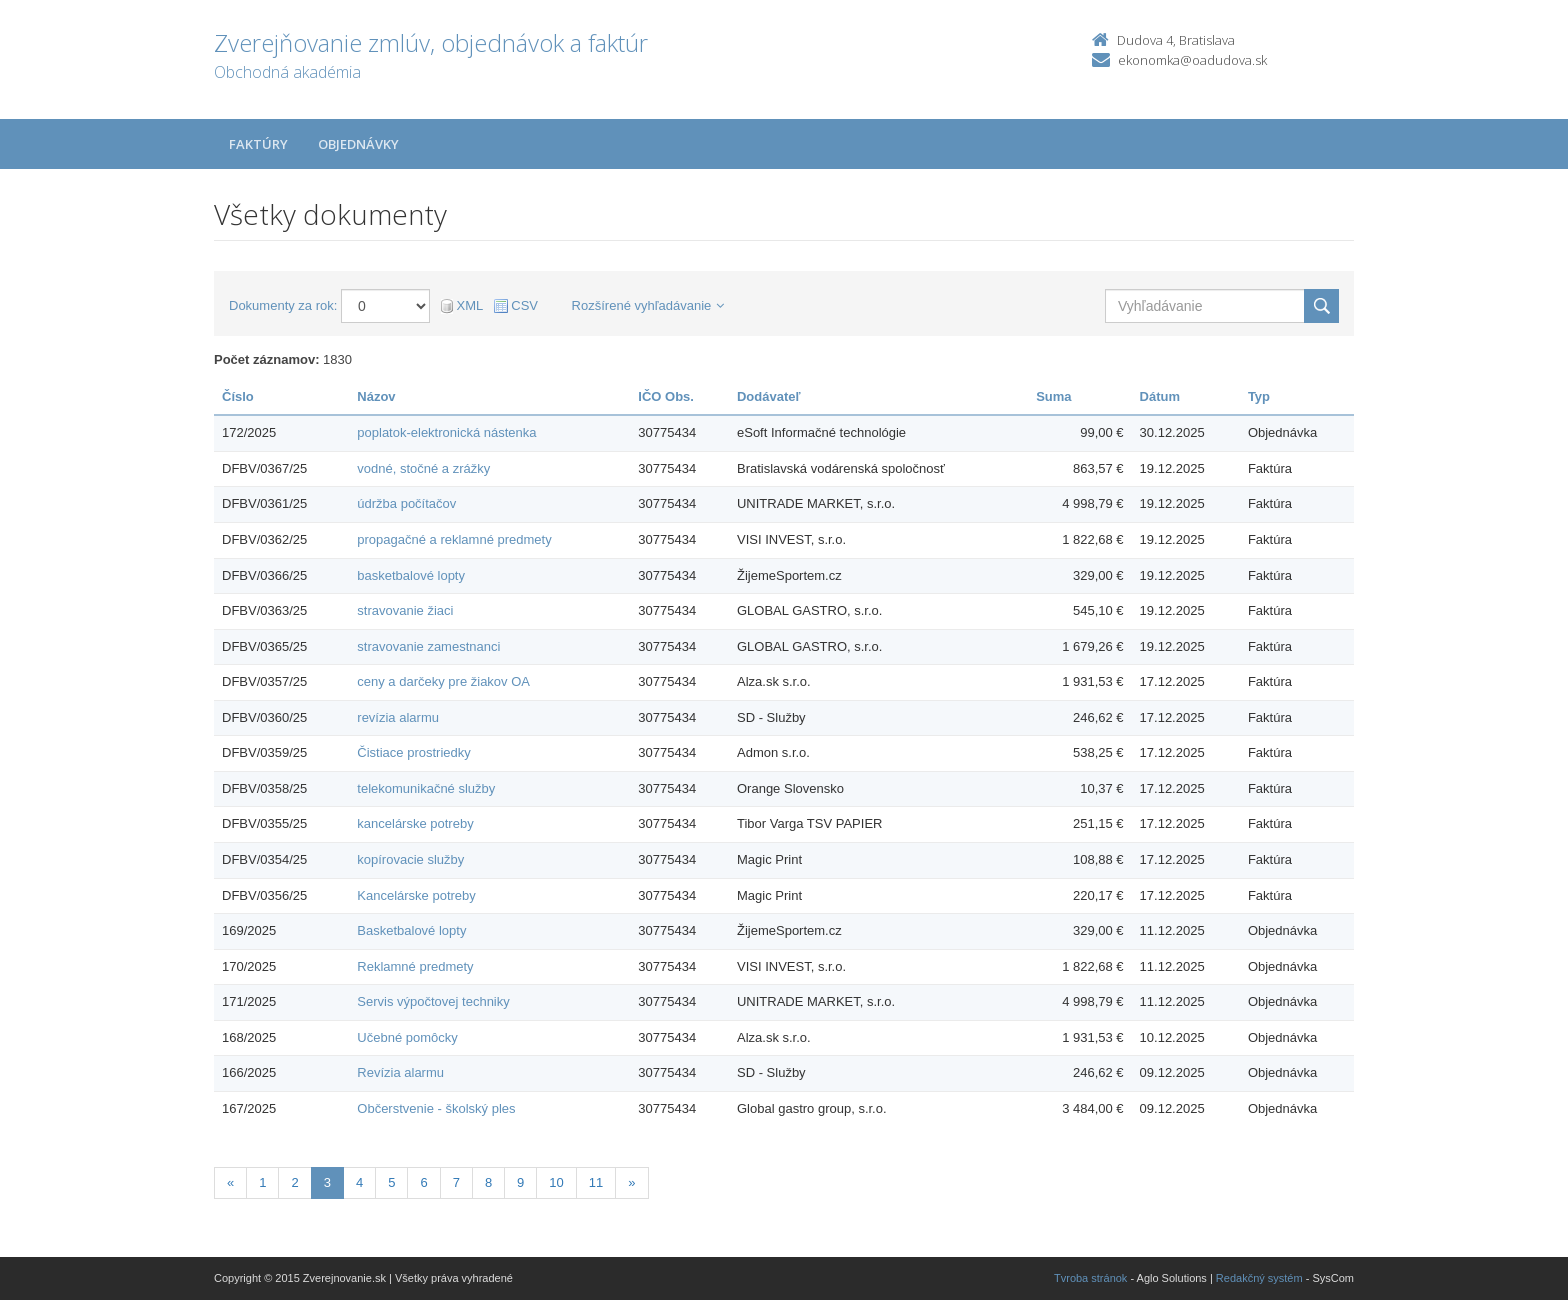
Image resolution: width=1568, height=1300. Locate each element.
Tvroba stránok (1090, 1278)
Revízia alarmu (400, 1072)
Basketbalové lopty (411, 930)
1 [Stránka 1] (262, 1182)
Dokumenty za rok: (283, 305)
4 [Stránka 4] (359, 1182)
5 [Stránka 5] (391, 1182)
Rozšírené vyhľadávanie (648, 305)
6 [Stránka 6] (423, 1182)
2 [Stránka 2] (294, 1182)
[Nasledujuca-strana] (631, 1183)
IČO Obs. (666, 396)
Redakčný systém (1259, 1278)
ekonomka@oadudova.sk (1192, 60)
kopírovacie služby (410, 859)
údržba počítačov (406, 503)
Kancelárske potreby (416, 895)
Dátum (1160, 396)
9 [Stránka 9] (520, 1182)
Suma (1053, 396)
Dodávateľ (769, 396)
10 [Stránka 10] (556, 1182)
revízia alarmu (398, 717)
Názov (376, 396)
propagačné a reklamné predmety (454, 539)
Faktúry (258, 144)
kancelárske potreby (415, 823)
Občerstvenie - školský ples (436, 1108)
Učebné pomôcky (407, 1037)
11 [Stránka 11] (596, 1182)
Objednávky (358, 144)
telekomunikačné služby (426, 788)
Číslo (238, 396)
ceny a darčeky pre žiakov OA (443, 681)
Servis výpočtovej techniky (433, 1001)
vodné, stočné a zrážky (423, 468)
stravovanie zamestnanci (428, 646)
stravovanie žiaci (405, 610)
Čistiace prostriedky (413, 752)
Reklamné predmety (415, 966)
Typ (1259, 396)
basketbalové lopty (411, 575)
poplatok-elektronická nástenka (446, 432)
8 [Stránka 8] (488, 1182)
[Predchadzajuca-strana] (230, 1183)
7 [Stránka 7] (456, 1182)
